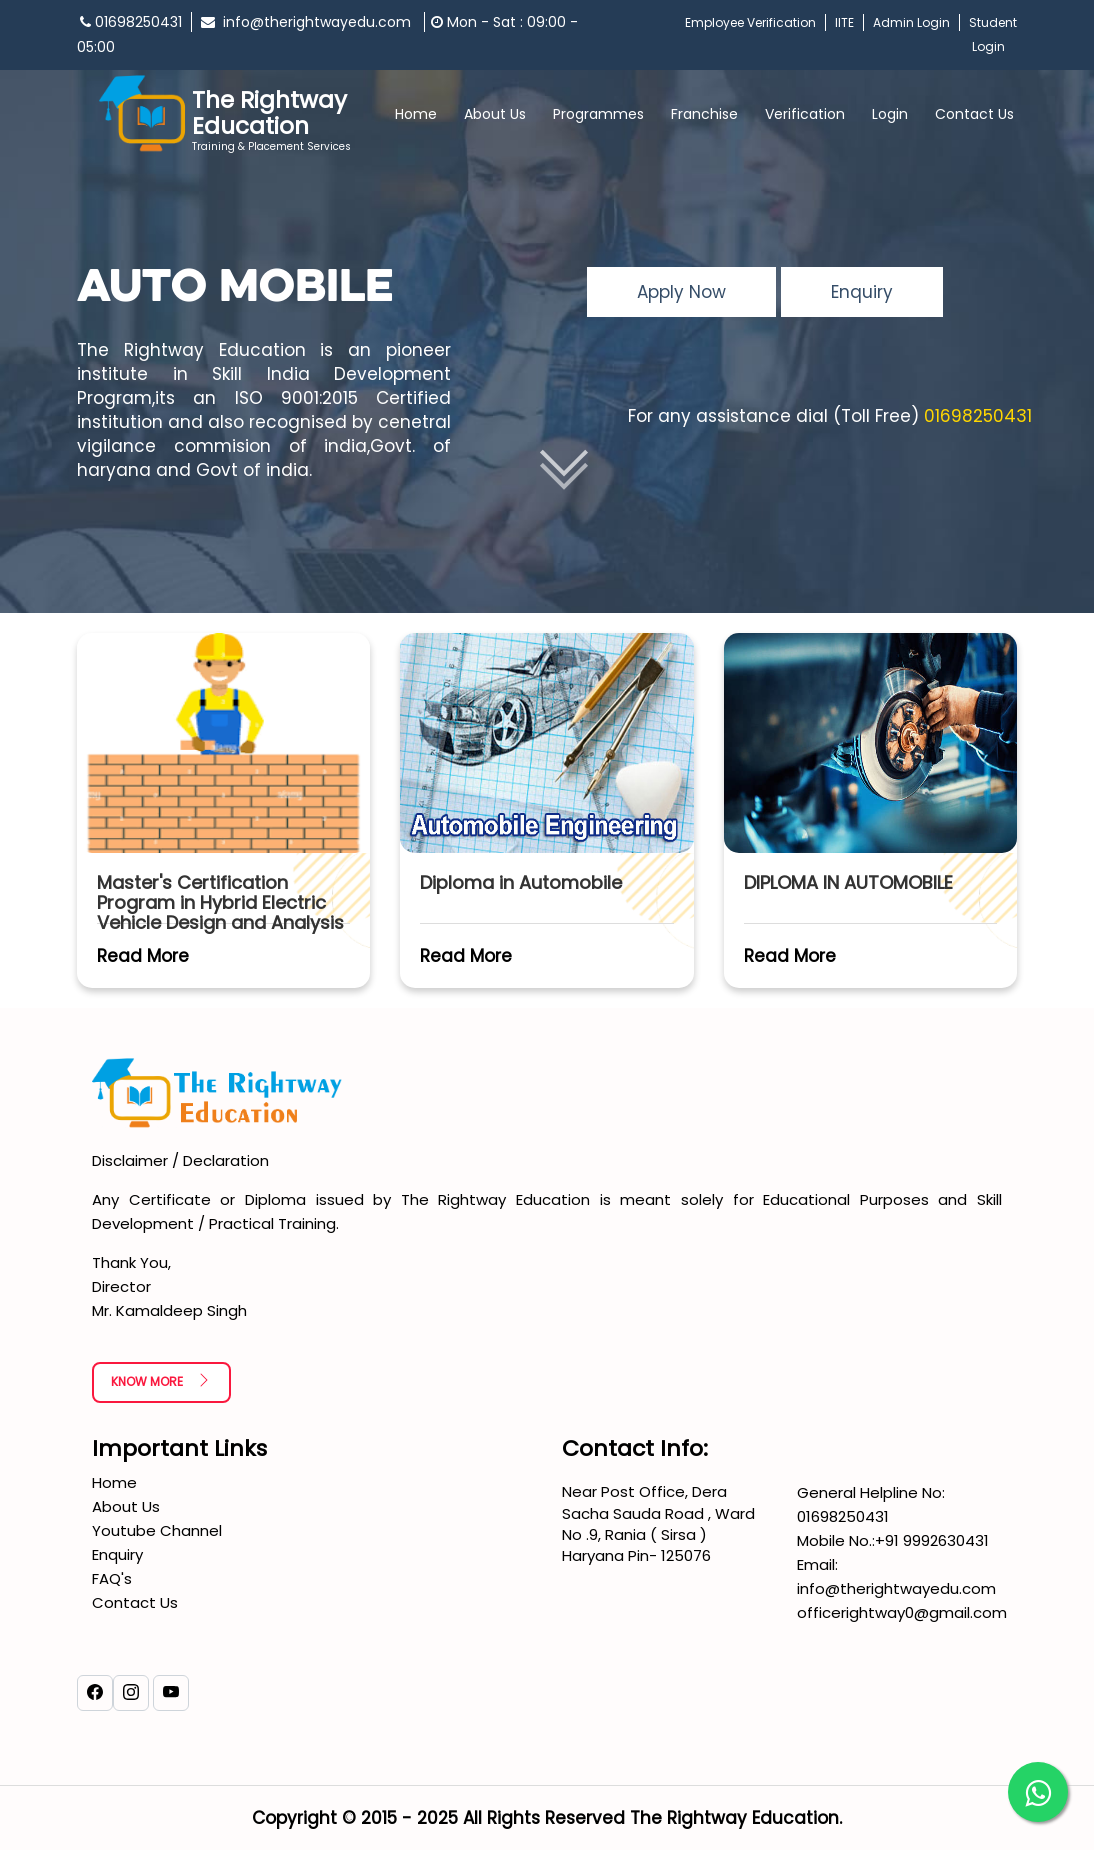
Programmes (598, 114)
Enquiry (862, 292)
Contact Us (974, 114)
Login (890, 114)
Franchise (704, 114)
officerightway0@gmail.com (902, 1612)
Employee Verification (750, 22)
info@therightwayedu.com (308, 22)
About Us (495, 114)
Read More (143, 956)
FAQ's (112, 1578)
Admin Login (911, 22)
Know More (161, 1381)
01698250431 (131, 22)
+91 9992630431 (932, 1540)
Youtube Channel (157, 1530)
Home (416, 114)
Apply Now (681, 292)
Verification (805, 114)
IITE (844, 22)
